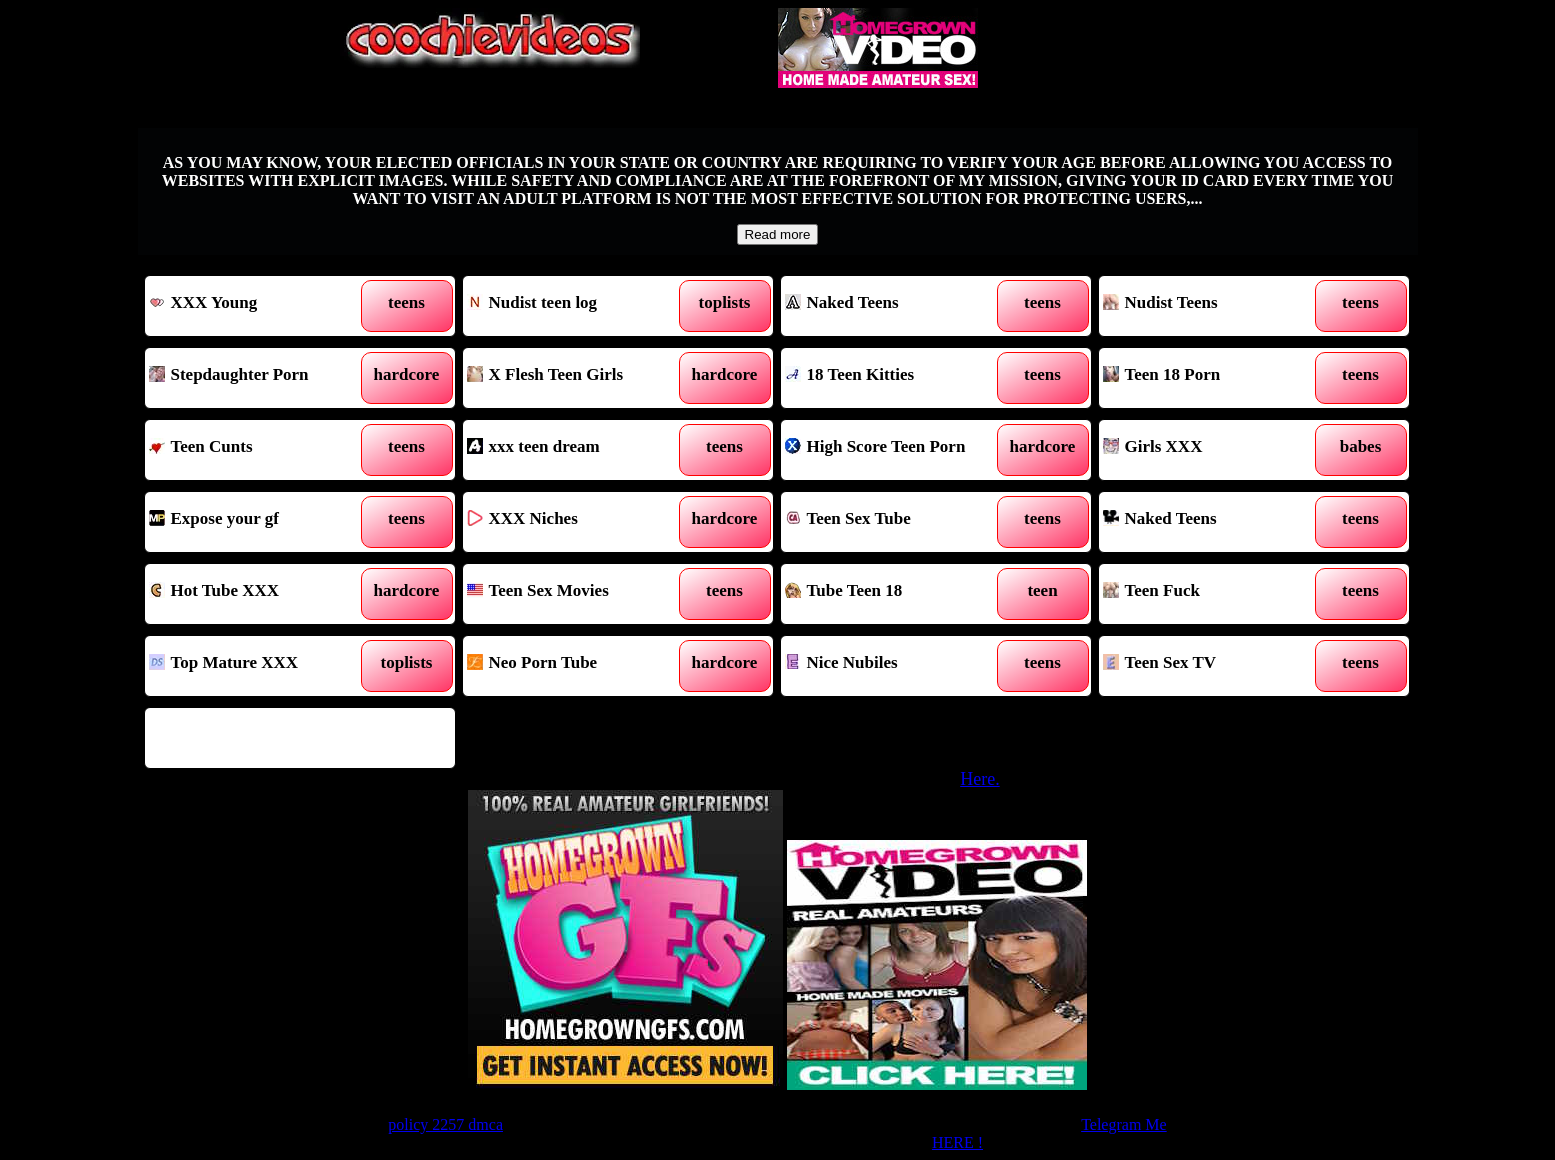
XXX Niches (578, 522)
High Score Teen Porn (896, 450)
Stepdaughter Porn (260, 378)
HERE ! (957, 1142)
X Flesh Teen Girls (578, 378)
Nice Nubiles (896, 666)
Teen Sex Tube (896, 522)
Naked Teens (896, 306)
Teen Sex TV (1214, 666)
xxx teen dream (578, 450)
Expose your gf (260, 522)
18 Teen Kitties (896, 378)
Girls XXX (1214, 450)
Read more (778, 234)
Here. (979, 779)
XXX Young (260, 306)
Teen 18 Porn (1214, 378)
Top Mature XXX (260, 666)
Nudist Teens (1214, 306)
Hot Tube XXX (260, 594)
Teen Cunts (260, 450)
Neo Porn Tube (578, 666)
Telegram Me (1124, 1124)
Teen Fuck (1214, 594)
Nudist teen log (578, 306)
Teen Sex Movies (578, 594)
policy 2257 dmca (445, 1124)
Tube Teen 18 (896, 594)
